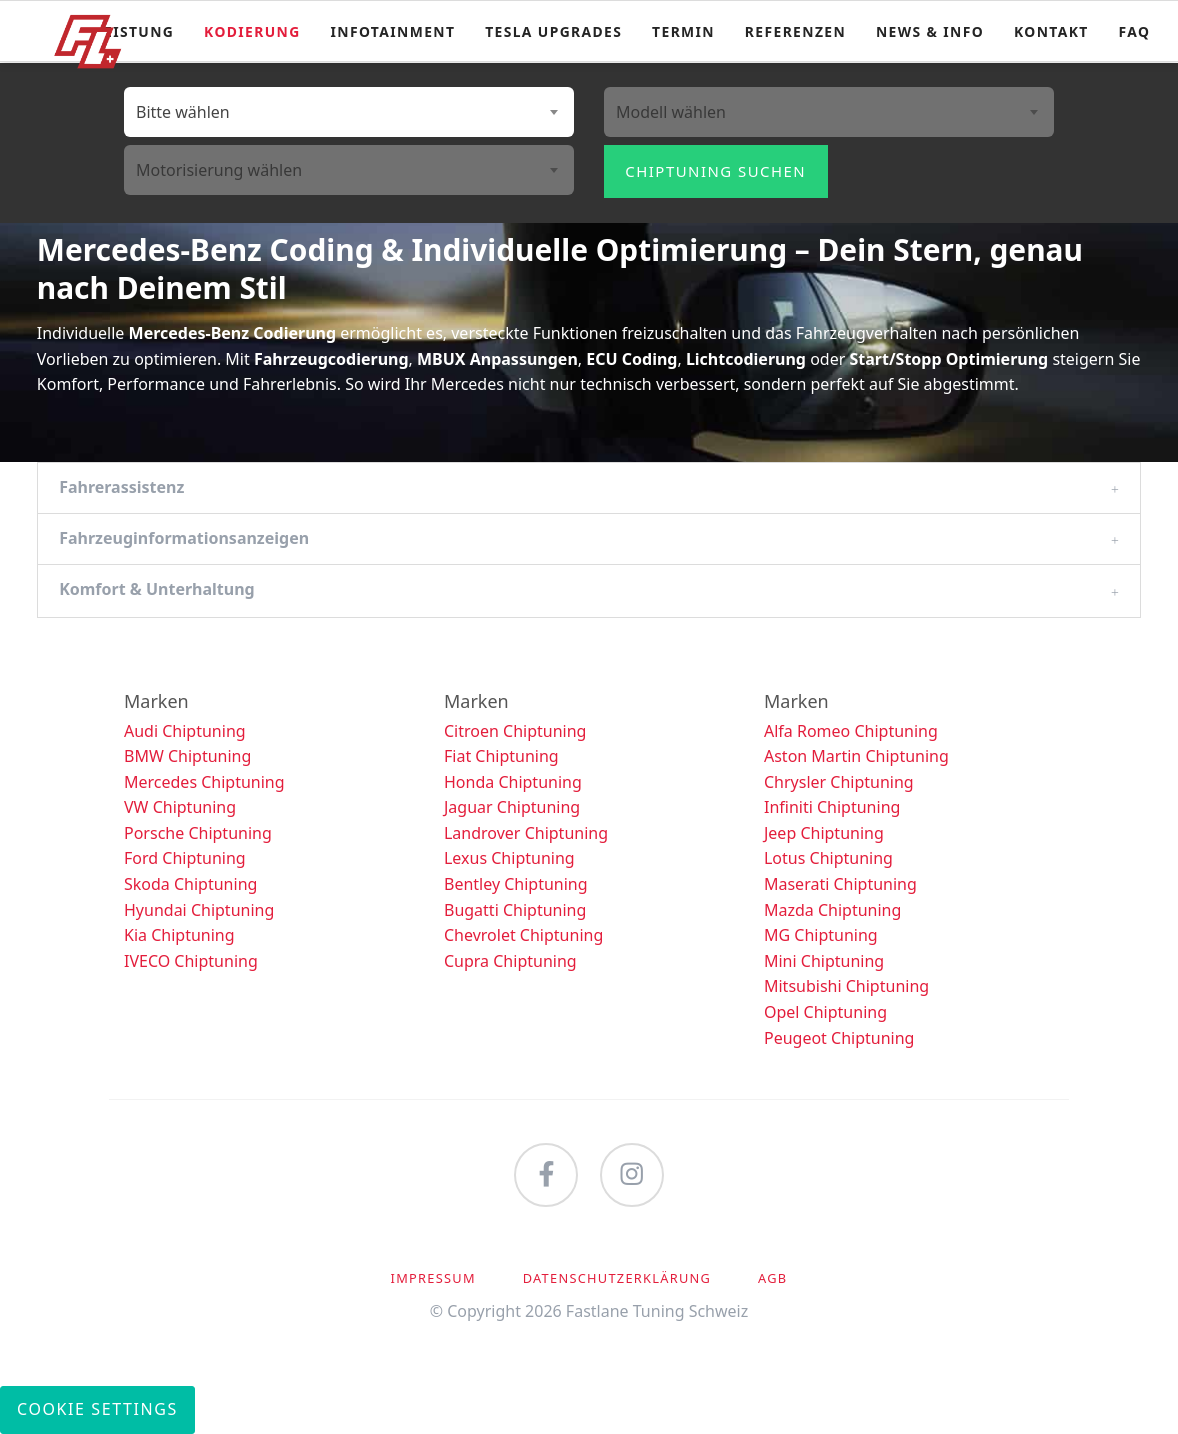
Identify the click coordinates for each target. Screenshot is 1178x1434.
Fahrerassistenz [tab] (121, 487)
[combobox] (349, 112)
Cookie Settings (97, 1409)
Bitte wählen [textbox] (183, 112)
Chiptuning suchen (715, 171)
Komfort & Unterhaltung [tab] (157, 589)
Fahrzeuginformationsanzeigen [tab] (184, 538)
